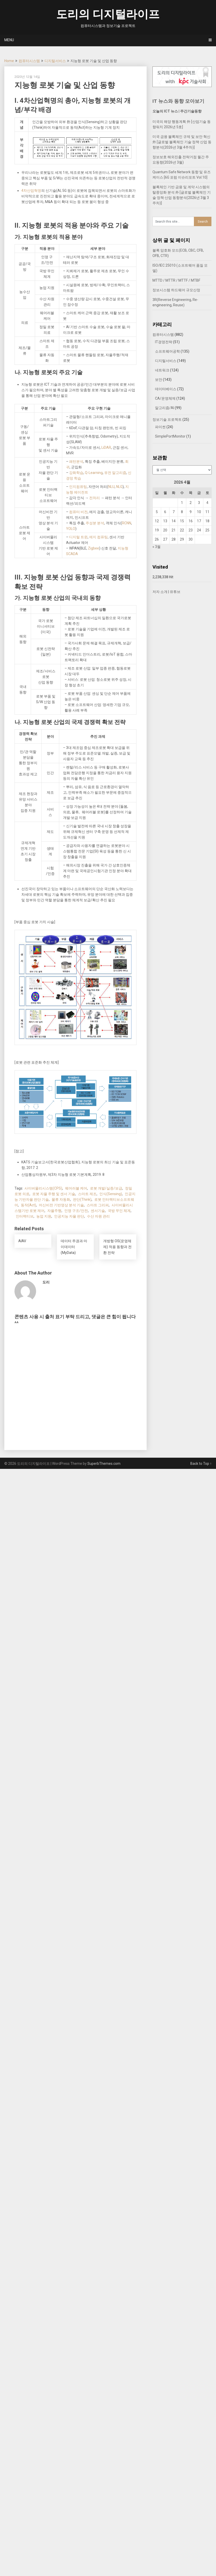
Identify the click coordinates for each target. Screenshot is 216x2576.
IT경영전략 (163, 342)
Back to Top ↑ (201, 1463)
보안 (158, 380)
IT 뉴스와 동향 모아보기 (178, 101)
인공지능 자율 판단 (69, 1216)
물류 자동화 (61, 1199)
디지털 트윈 (78, 537)
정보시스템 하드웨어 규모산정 (176, 290)
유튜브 (175, 592)
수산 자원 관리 (98, 1216)
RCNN (126, 523)
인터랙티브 (25, 1216)
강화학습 (76, 473)
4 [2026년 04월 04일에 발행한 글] (207, 503)
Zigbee (93, 548)
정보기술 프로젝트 (167, 419)
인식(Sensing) (110, 1194)
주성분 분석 (95, 523)
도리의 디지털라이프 (108, 14)
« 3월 (156, 547)
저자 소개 (159, 592)
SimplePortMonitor (170, 436)
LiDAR (106, 447)
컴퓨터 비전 (78, 512)
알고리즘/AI (164, 408)
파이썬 (160, 427)
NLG (119, 487)
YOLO (70, 529)
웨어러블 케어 (76, 1188)
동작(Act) (28, 1205)
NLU (111, 487)
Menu (9, 40)
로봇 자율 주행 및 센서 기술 (53, 1194)
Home (9, 61)
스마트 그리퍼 (98, 1205)
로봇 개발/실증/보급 (106, 1188)
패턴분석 (76, 461)
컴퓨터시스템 (29, 61)
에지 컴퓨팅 (98, 537)
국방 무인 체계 (119, 1211)
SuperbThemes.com (103, 1463)
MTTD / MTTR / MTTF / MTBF (176, 280)
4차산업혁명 (31, 191)
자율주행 (54, 1211)
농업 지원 (43, 1216)
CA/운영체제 (165, 398)
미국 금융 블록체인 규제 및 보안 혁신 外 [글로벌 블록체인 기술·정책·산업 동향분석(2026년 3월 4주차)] (181, 142)
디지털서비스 (55, 61)
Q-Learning (94, 473)
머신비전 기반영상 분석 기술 (61, 1205)
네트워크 (162, 370)
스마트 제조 (87, 1194)
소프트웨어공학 (167, 351)
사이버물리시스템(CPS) (43, 1188)
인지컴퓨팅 (78, 487)
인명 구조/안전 (76, 1211)
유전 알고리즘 (115, 473)
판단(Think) (82, 1199)
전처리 (94, 498)
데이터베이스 (165, 389)
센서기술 (98, 1211)
